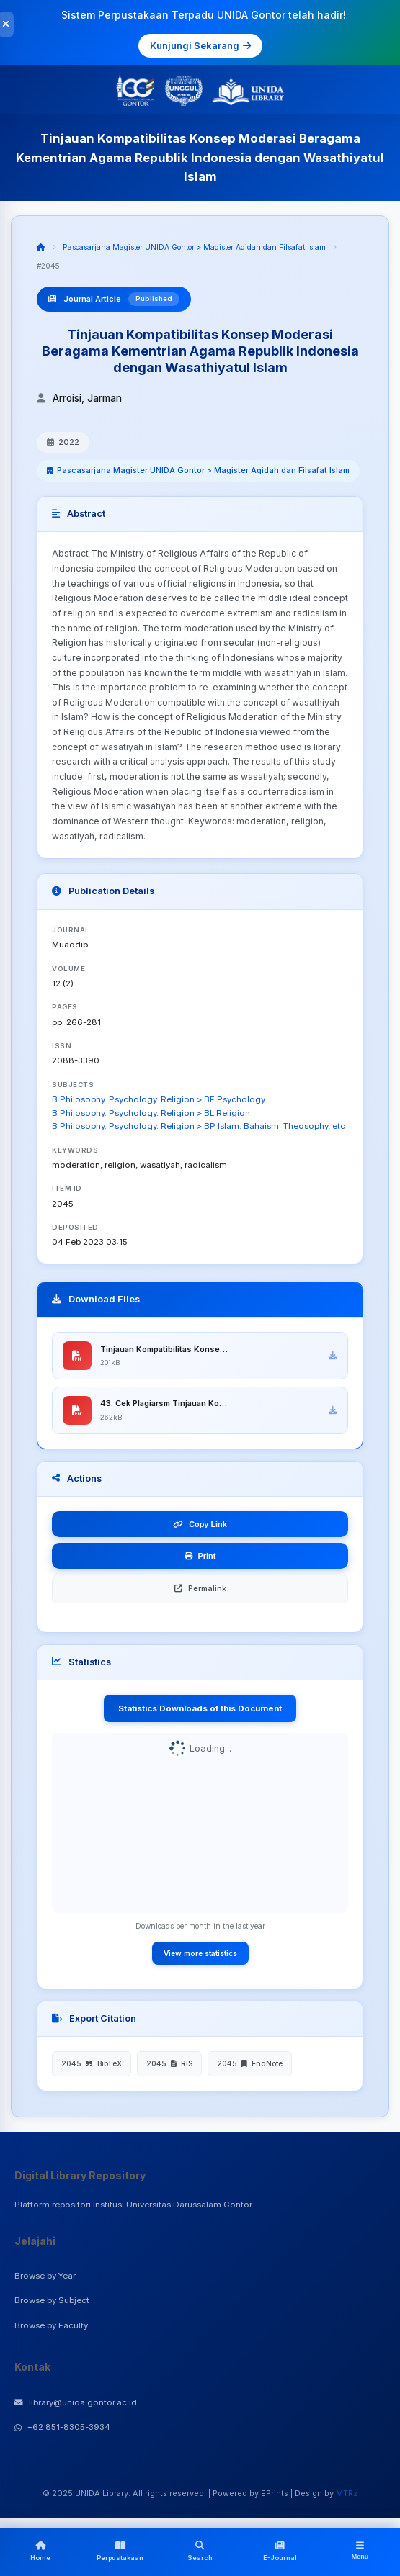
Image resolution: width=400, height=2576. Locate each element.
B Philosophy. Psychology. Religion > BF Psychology (158, 1099)
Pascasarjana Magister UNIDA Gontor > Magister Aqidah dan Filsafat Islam (194, 247)
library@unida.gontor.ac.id (75, 2402)
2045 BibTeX (91, 2064)
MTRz (346, 2493)
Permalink (200, 1589)
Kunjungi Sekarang (200, 45)
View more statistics (200, 1953)
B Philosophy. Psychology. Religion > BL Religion (151, 1113)
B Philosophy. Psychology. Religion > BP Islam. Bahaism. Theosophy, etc (198, 1126)
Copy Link (200, 1525)
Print (200, 1556)
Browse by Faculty (51, 2326)
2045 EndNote (250, 2064)
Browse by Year (45, 2276)
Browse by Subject (51, 2301)
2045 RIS (169, 2064)
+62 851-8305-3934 (62, 2428)
